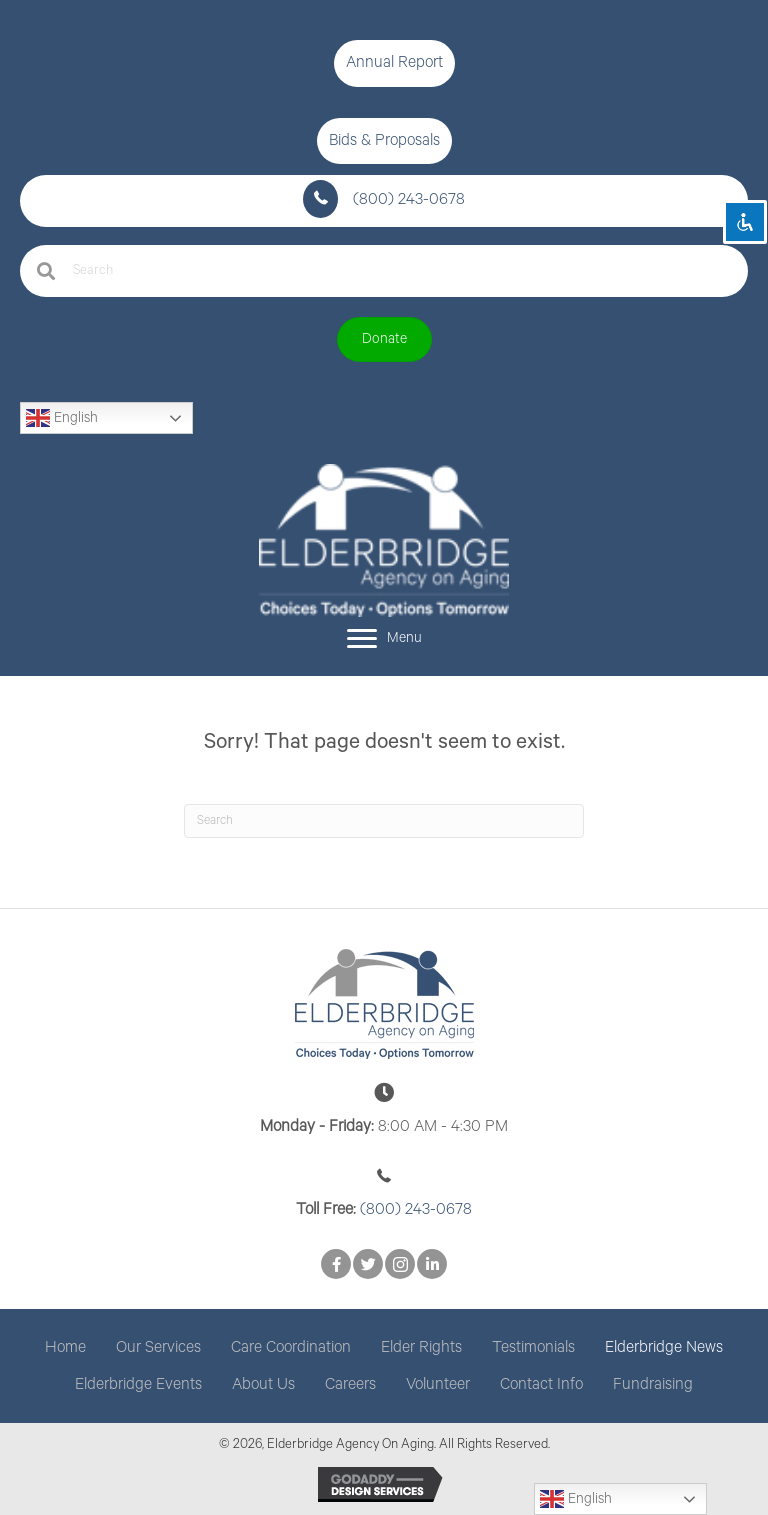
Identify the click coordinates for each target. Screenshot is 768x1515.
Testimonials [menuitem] (533, 1347)
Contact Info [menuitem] (541, 1384)
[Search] (384, 821)
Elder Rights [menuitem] (421, 1347)
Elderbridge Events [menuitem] (138, 1384)
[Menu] (384, 639)
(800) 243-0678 (409, 199)
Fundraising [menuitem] (653, 1384)
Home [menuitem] (65, 1347)
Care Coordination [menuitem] (291, 1347)
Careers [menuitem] (350, 1384)
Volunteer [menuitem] (438, 1384)
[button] (394, 63)
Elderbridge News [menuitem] (664, 1347)
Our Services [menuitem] (158, 1347)
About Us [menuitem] (263, 1384)
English (62, 418)
